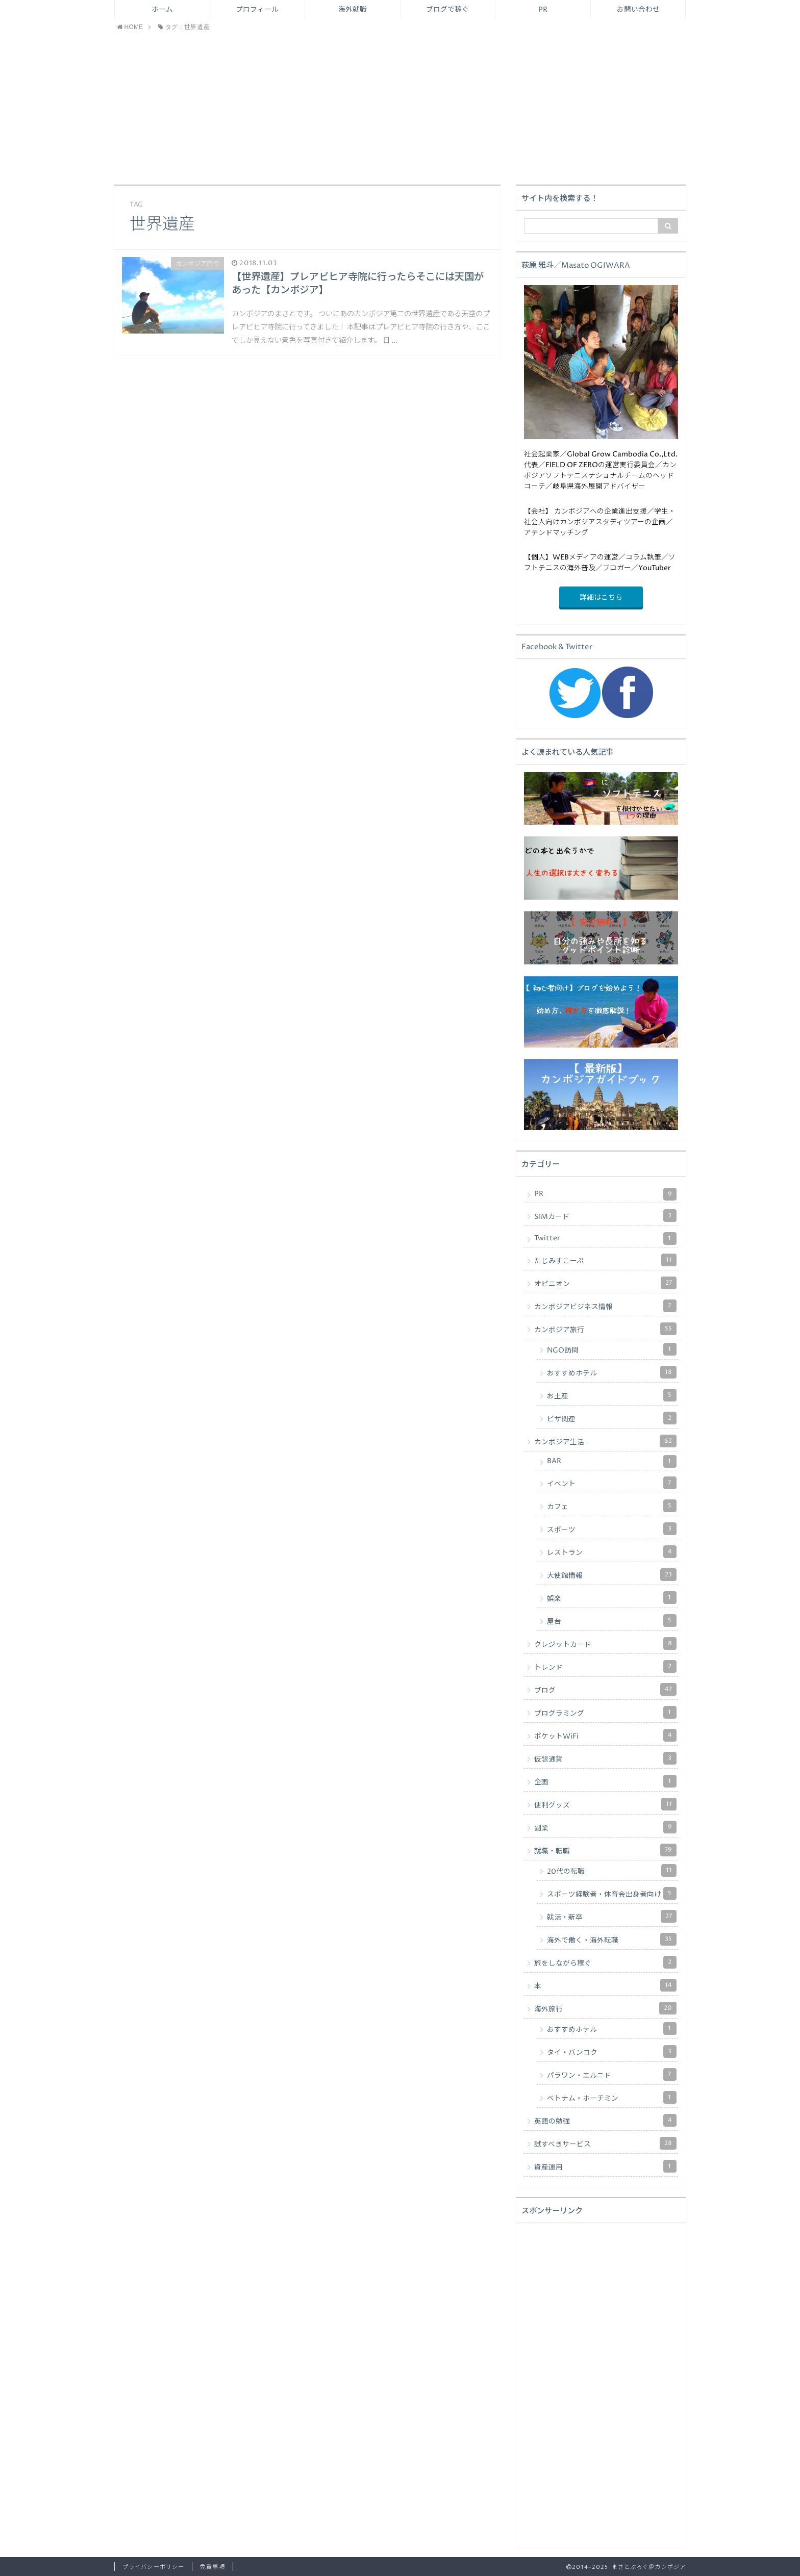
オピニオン (605, 1283)
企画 (605, 1781)
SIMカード (605, 1215)
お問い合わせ (638, 9)
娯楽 (612, 1597)
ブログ (605, 1689)
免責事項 (212, 2567)
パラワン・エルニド (612, 2074)
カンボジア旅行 (605, 1328)
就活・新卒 (612, 1916)
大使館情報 (612, 1574)
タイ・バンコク (612, 2051)
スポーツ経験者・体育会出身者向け (612, 1893)
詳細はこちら (601, 597)
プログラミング (605, 1712)
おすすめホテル (612, 1372)
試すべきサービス (605, 2143)
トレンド (605, 1666)
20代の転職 (612, 1870)
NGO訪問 (612, 1349)
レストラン (612, 1551)
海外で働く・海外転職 (612, 1939)
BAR (612, 1461)
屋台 (612, 1620)
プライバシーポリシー (153, 2567)
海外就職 (352, 9)
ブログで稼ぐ (447, 9)
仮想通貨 (605, 1758)
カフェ (612, 1505)
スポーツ (612, 1528)
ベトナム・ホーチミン (612, 2097)
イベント (612, 1482)
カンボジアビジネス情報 (605, 1305)
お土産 (612, 1395)
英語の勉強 (605, 2120)
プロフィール (257, 9)
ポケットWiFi (605, 1735)
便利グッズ (605, 1804)
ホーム (162, 9)
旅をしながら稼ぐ (605, 1962)
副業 (605, 1827)
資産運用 (605, 2166)
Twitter (605, 1238)
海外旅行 (605, 2008)
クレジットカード (605, 1643)
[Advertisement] (400, 108)
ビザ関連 (612, 1418)
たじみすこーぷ (605, 1260)
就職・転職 (605, 1850)
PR (542, 9)
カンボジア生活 (605, 1441)
